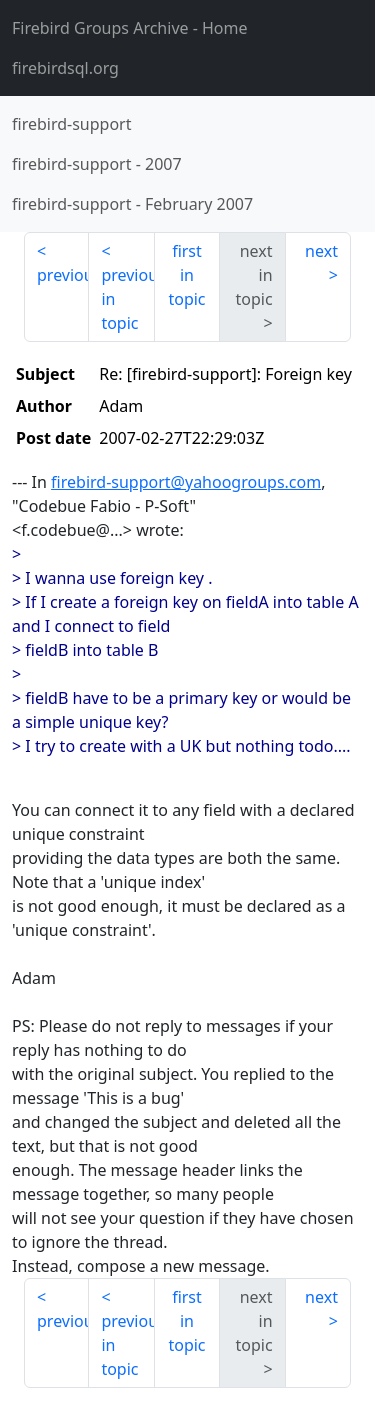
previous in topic (127, 299)
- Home (130, 28)
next (321, 251)
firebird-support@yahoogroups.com (186, 482)
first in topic (186, 275)
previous (63, 275)
